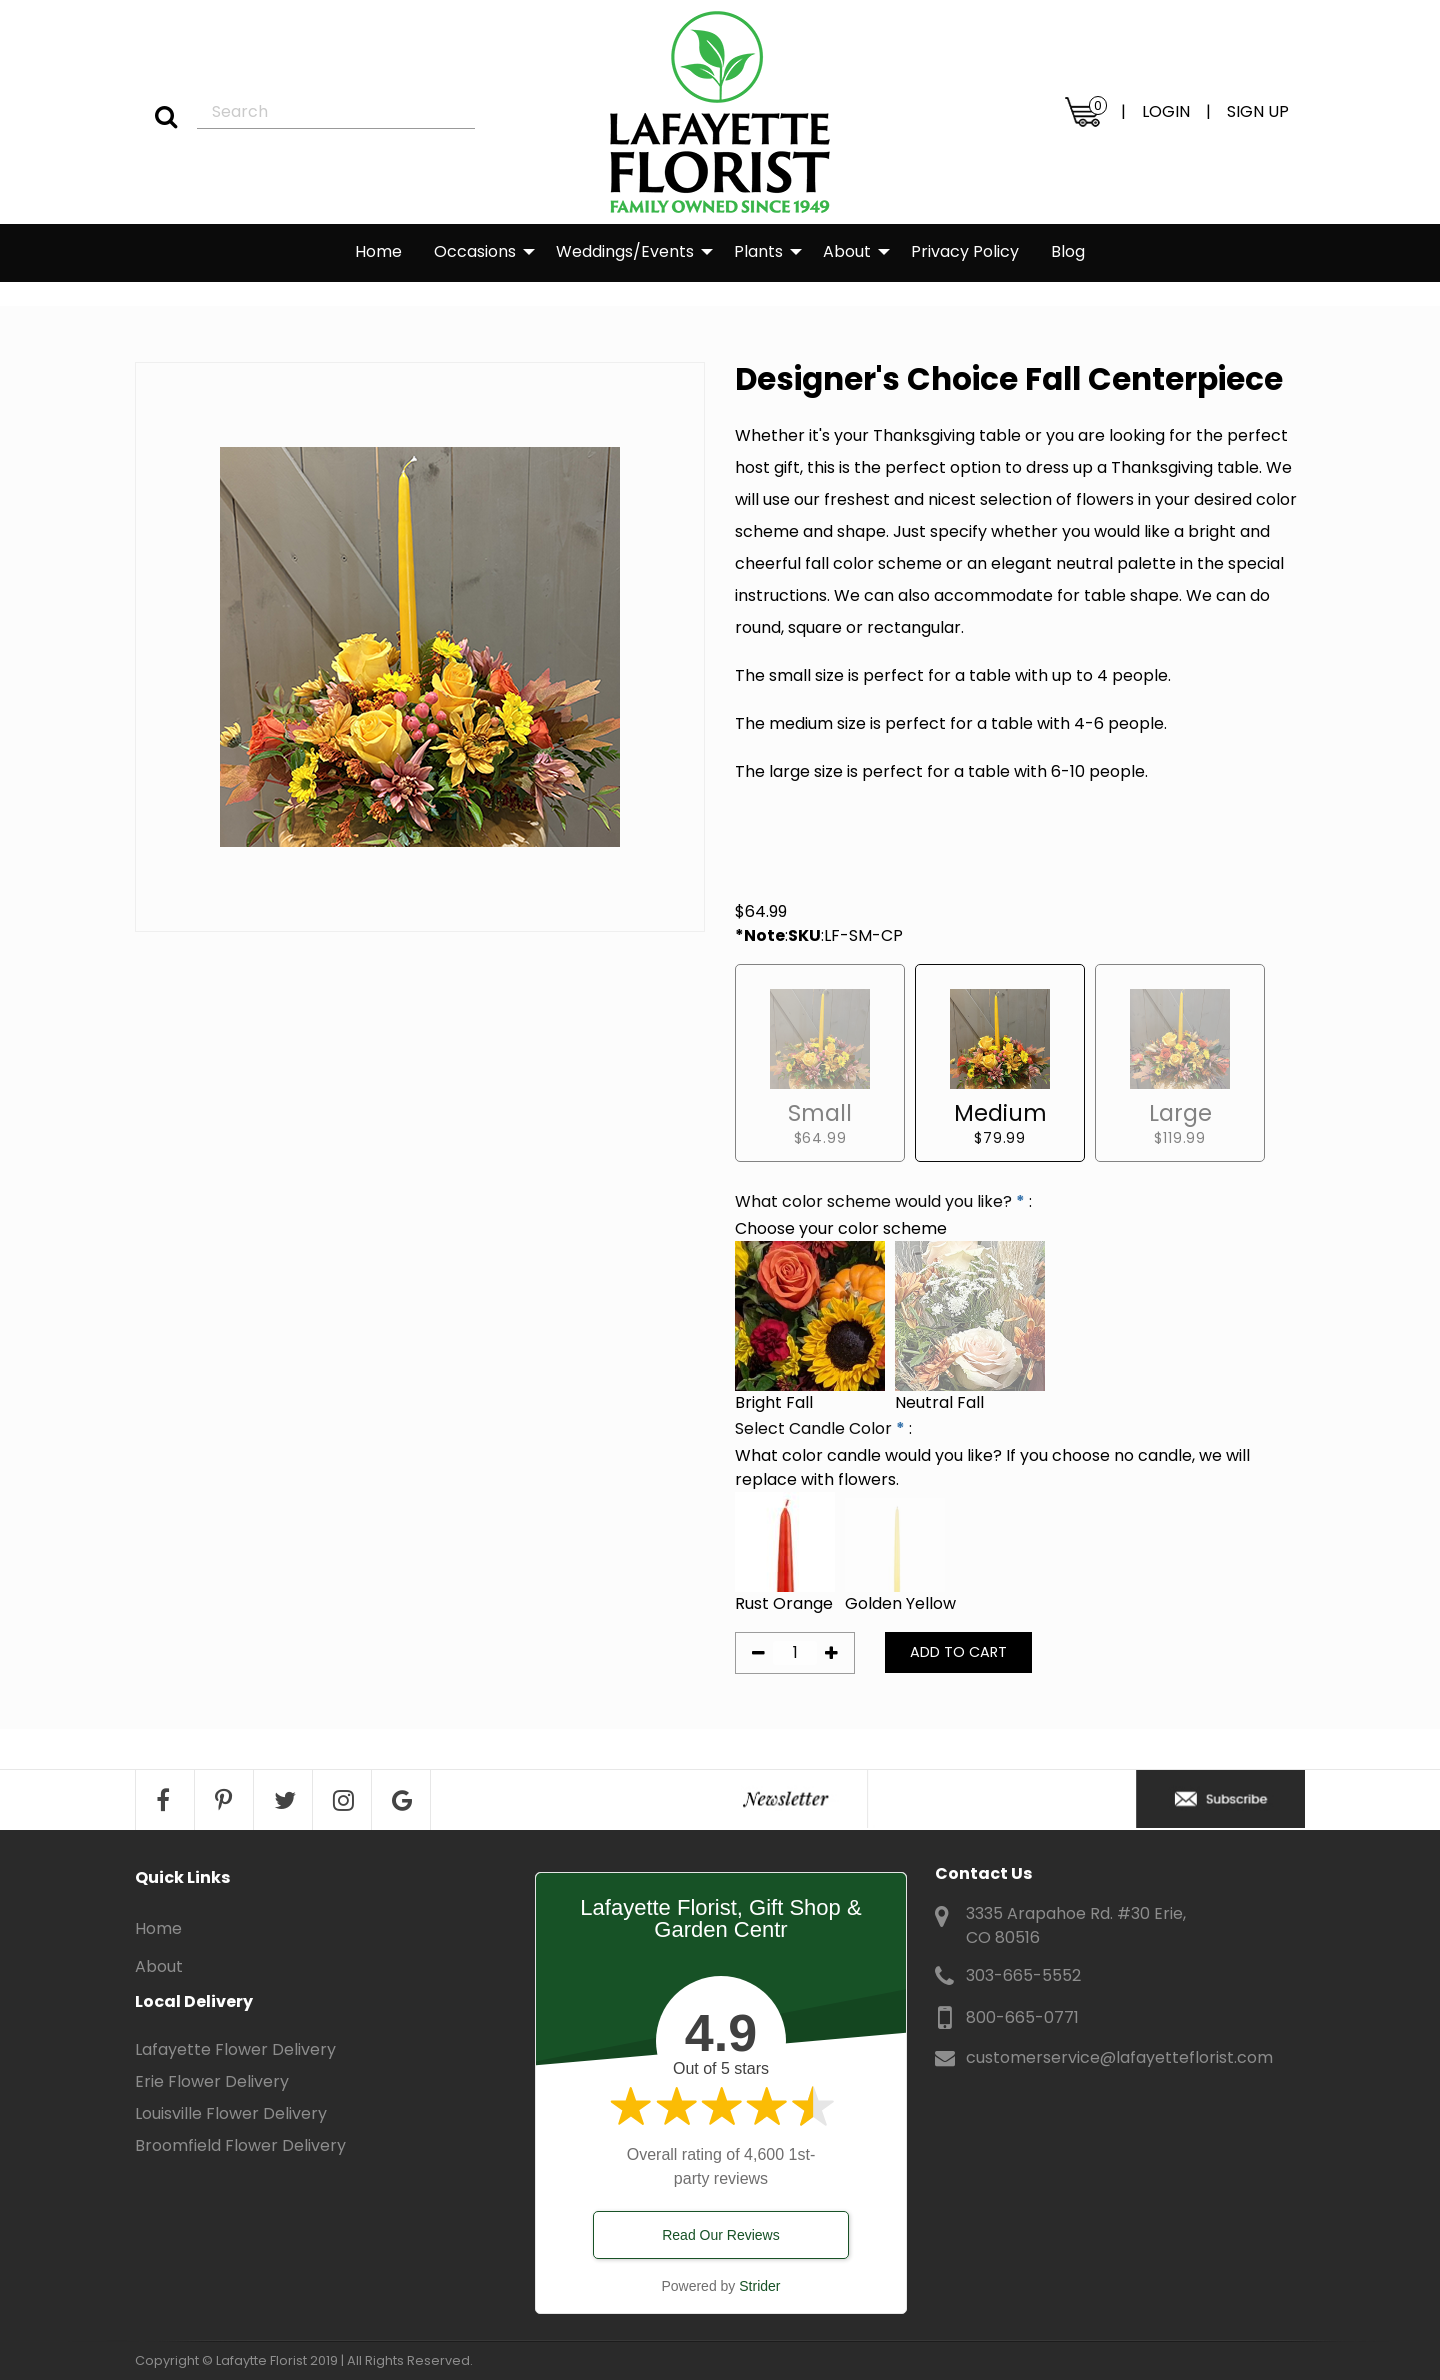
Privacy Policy (965, 251)
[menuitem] (378, 253)
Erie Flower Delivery (212, 2081)
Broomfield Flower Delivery (240, 2145)
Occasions (475, 251)
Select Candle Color (813, 1428)
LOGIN (1166, 111)
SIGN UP (1258, 111)
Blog (1068, 251)
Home (378, 251)
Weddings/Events (625, 251)
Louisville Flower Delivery (231, 2113)
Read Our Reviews (721, 2235)
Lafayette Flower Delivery (235, 2049)
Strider (759, 2286)
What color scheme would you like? (873, 1201)
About (847, 251)
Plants (758, 251)
